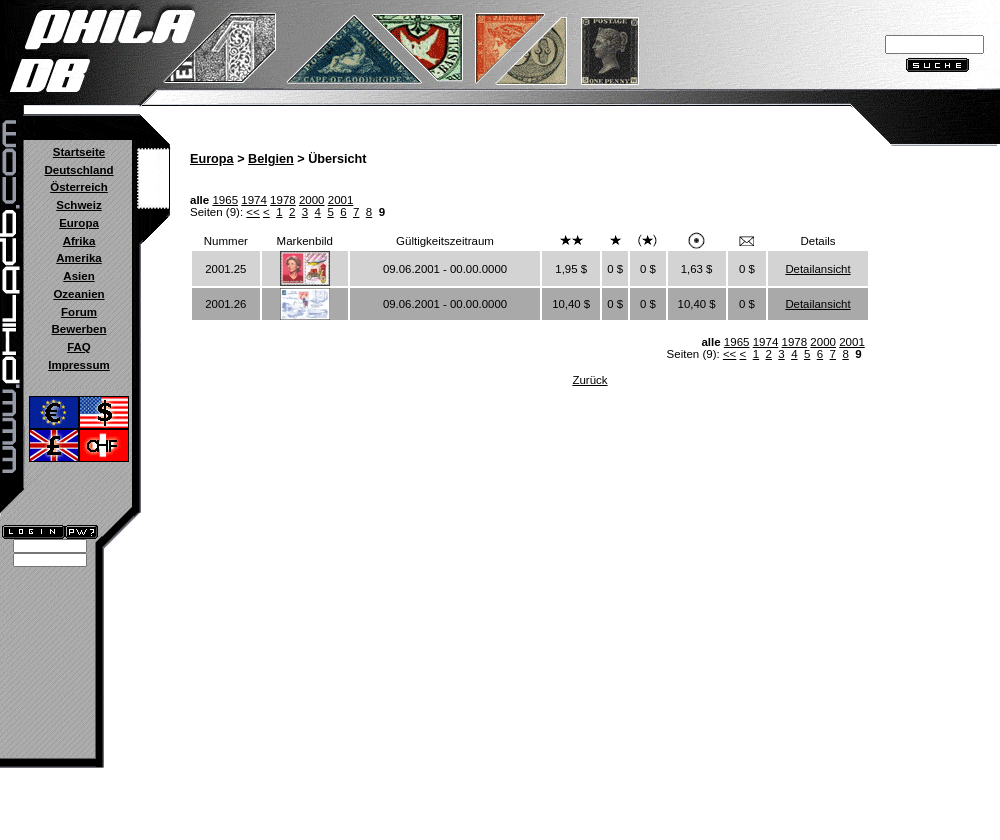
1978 (283, 200)
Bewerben (78, 329)
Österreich (79, 187)
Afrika (79, 241)
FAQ (79, 347)
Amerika (78, 258)
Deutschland (78, 170)
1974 (254, 200)
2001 (341, 200)
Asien (78, 276)
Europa (79, 223)
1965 (225, 200)
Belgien (271, 159)
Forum (79, 312)
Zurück (589, 380)
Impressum (78, 365)
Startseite (79, 152)
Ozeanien (78, 294)
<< (252, 212)
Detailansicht (817, 269)
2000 (312, 200)
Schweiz (78, 205)
